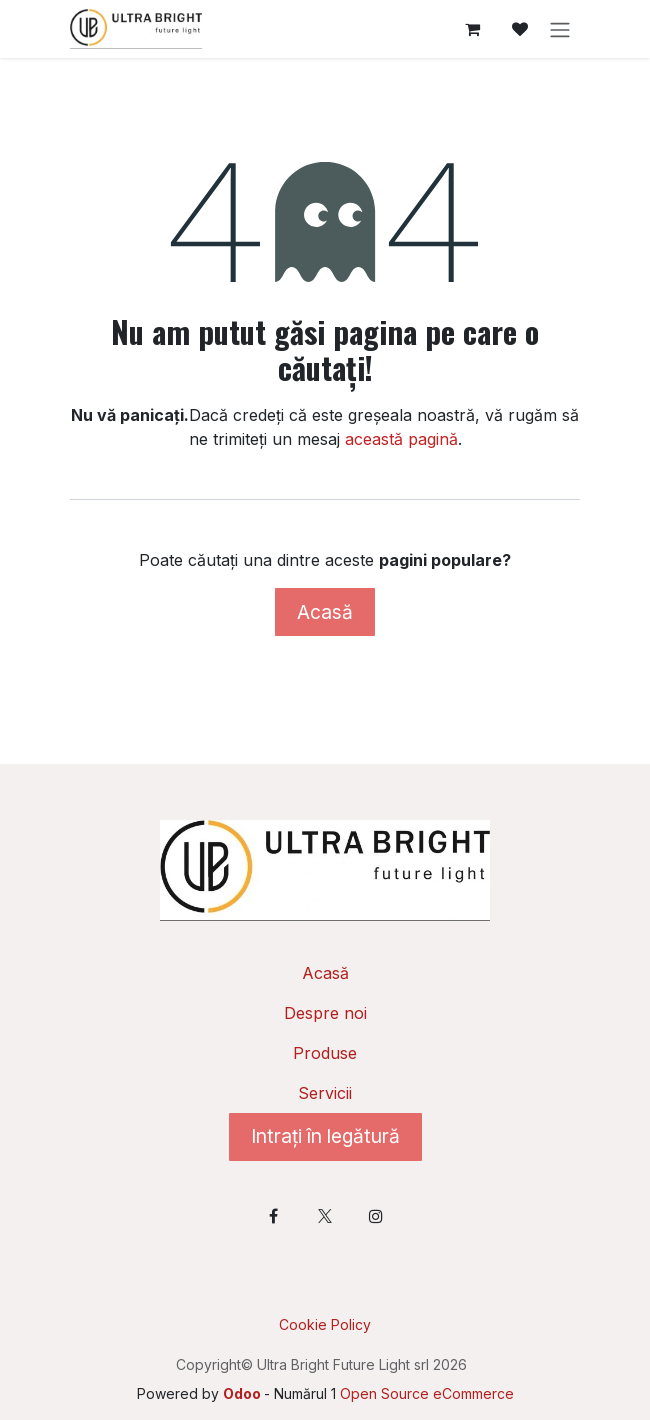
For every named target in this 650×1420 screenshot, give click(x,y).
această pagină (401, 439)
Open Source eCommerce (427, 1393)
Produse (325, 1053)
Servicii (325, 1093)
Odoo (243, 1393)
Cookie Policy (325, 1324)
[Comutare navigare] (560, 29)
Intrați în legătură (325, 1136)
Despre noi (325, 1013)
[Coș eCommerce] (472, 29)
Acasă (325, 612)
